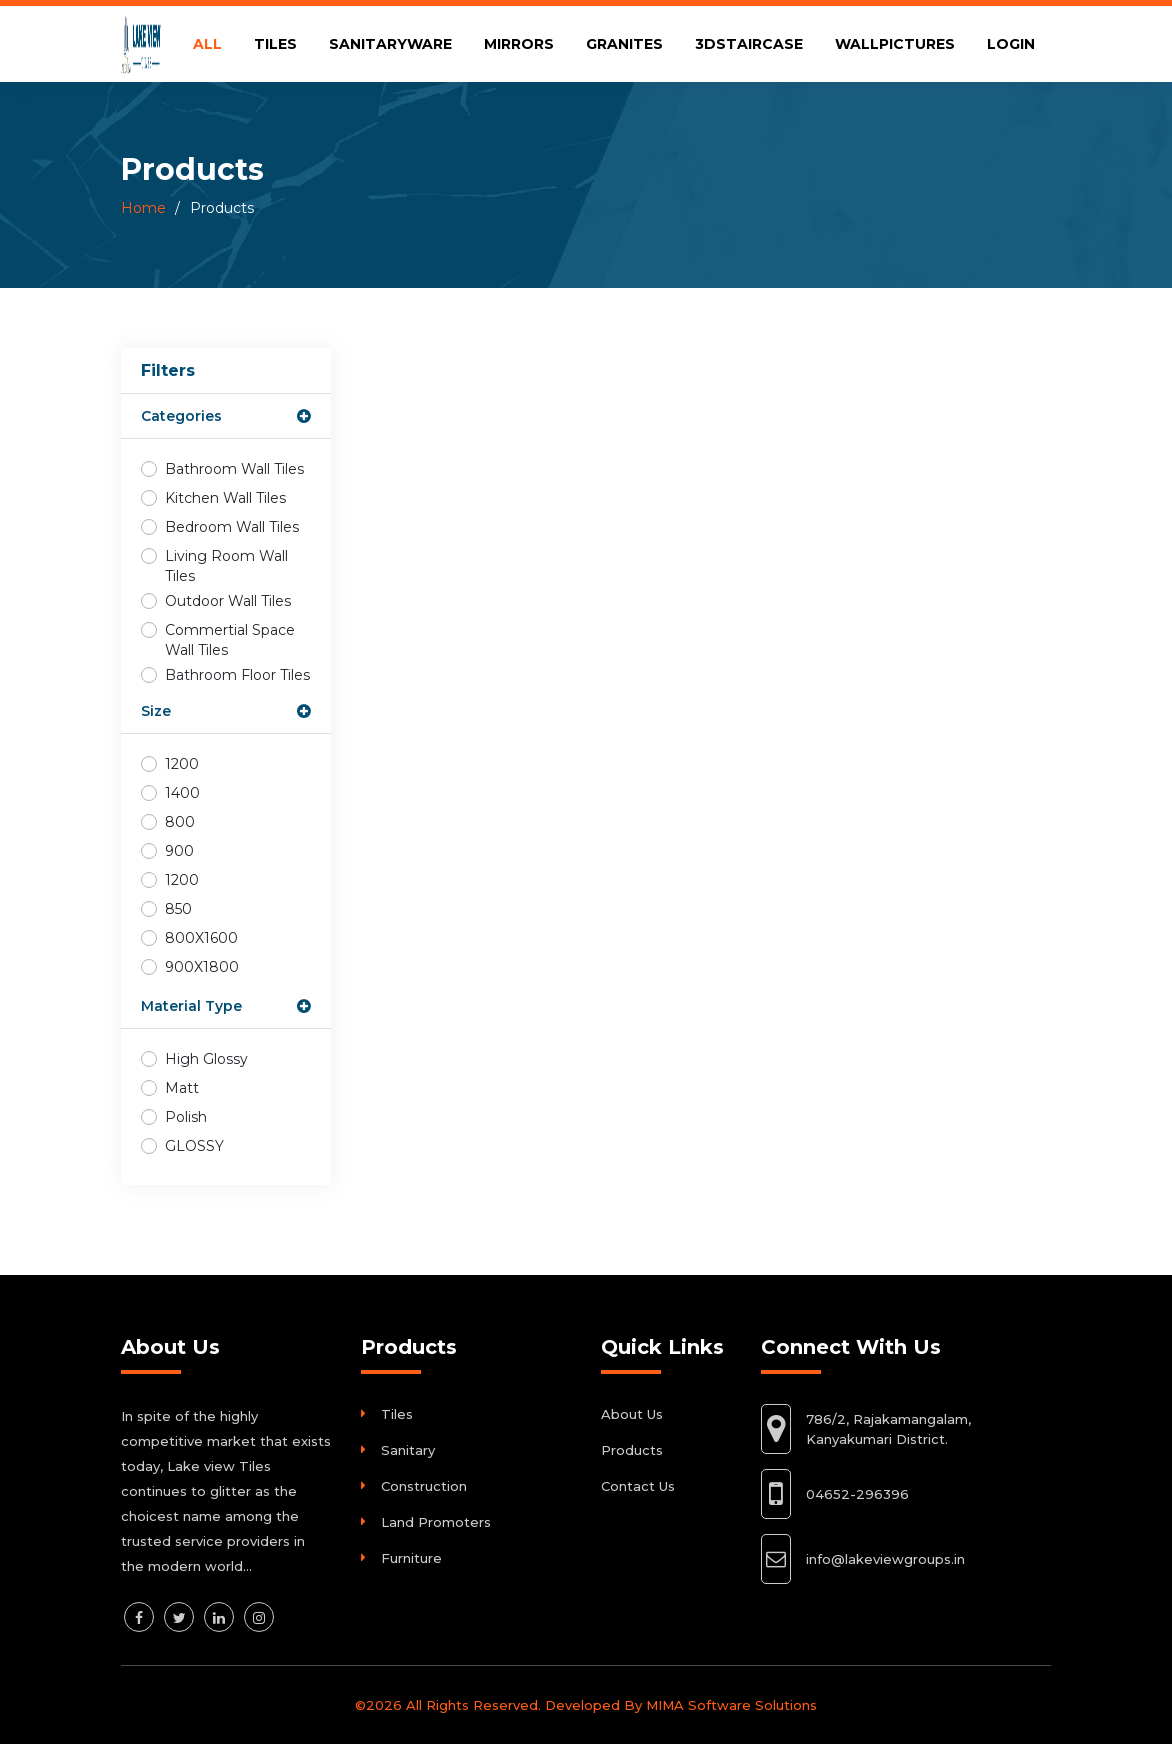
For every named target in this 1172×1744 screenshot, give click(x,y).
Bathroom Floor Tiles (237, 675)
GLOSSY (194, 1146)
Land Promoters (436, 1522)
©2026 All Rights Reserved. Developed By (500, 1705)
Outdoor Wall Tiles (228, 601)
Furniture (411, 1558)
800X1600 (201, 938)
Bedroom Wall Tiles (232, 527)
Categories (181, 416)
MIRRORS (519, 44)
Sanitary (408, 1450)
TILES (275, 44)
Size (156, 711)
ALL (207, 44)
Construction (424, 1486)
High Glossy (206, 1059)
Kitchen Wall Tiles (225, 498)
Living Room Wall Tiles (226, 566)
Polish (186, 1117)
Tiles (397, 1414)
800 (180, 822)
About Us (632, 1414)
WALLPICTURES (895, 44)
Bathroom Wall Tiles (234, 469)
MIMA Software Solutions (731, 1705)
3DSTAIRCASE (749, 44)
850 (178, 909)
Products (632, 1450)
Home (143, 208)
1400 (182, 793)
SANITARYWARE (390, 44)
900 (179, 851)
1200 (182, 764)
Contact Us (638, 1486)
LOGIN (1011, 44)
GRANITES (624, 44)
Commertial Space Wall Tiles (230, 640)
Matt (182, 1088)
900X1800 (202, 967)
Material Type (191, 1006)
